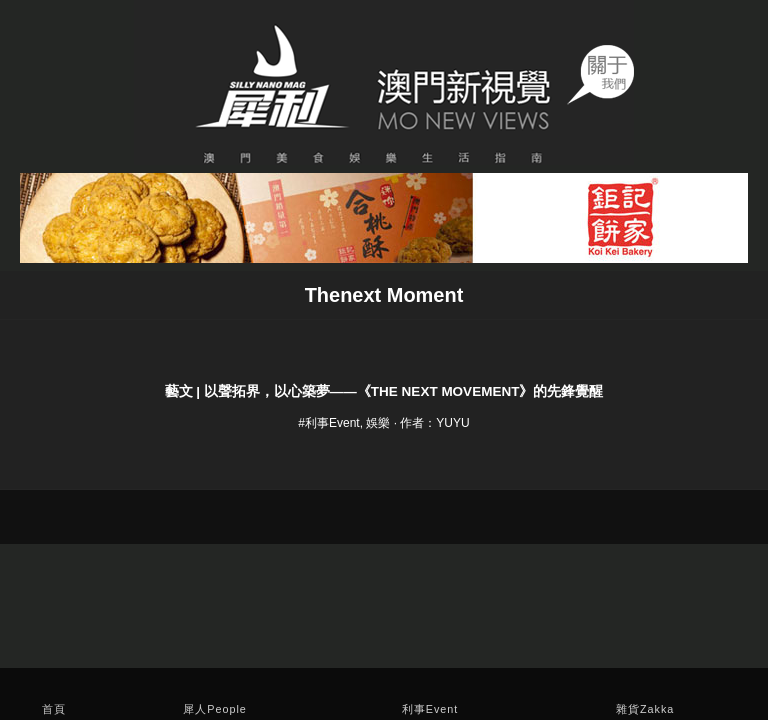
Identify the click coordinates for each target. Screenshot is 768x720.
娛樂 (378, 423)
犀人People (215, 709)
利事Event (430, 709)
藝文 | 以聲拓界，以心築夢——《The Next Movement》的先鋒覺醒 (384, 391)
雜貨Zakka (645, 709)
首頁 (54, 709)
